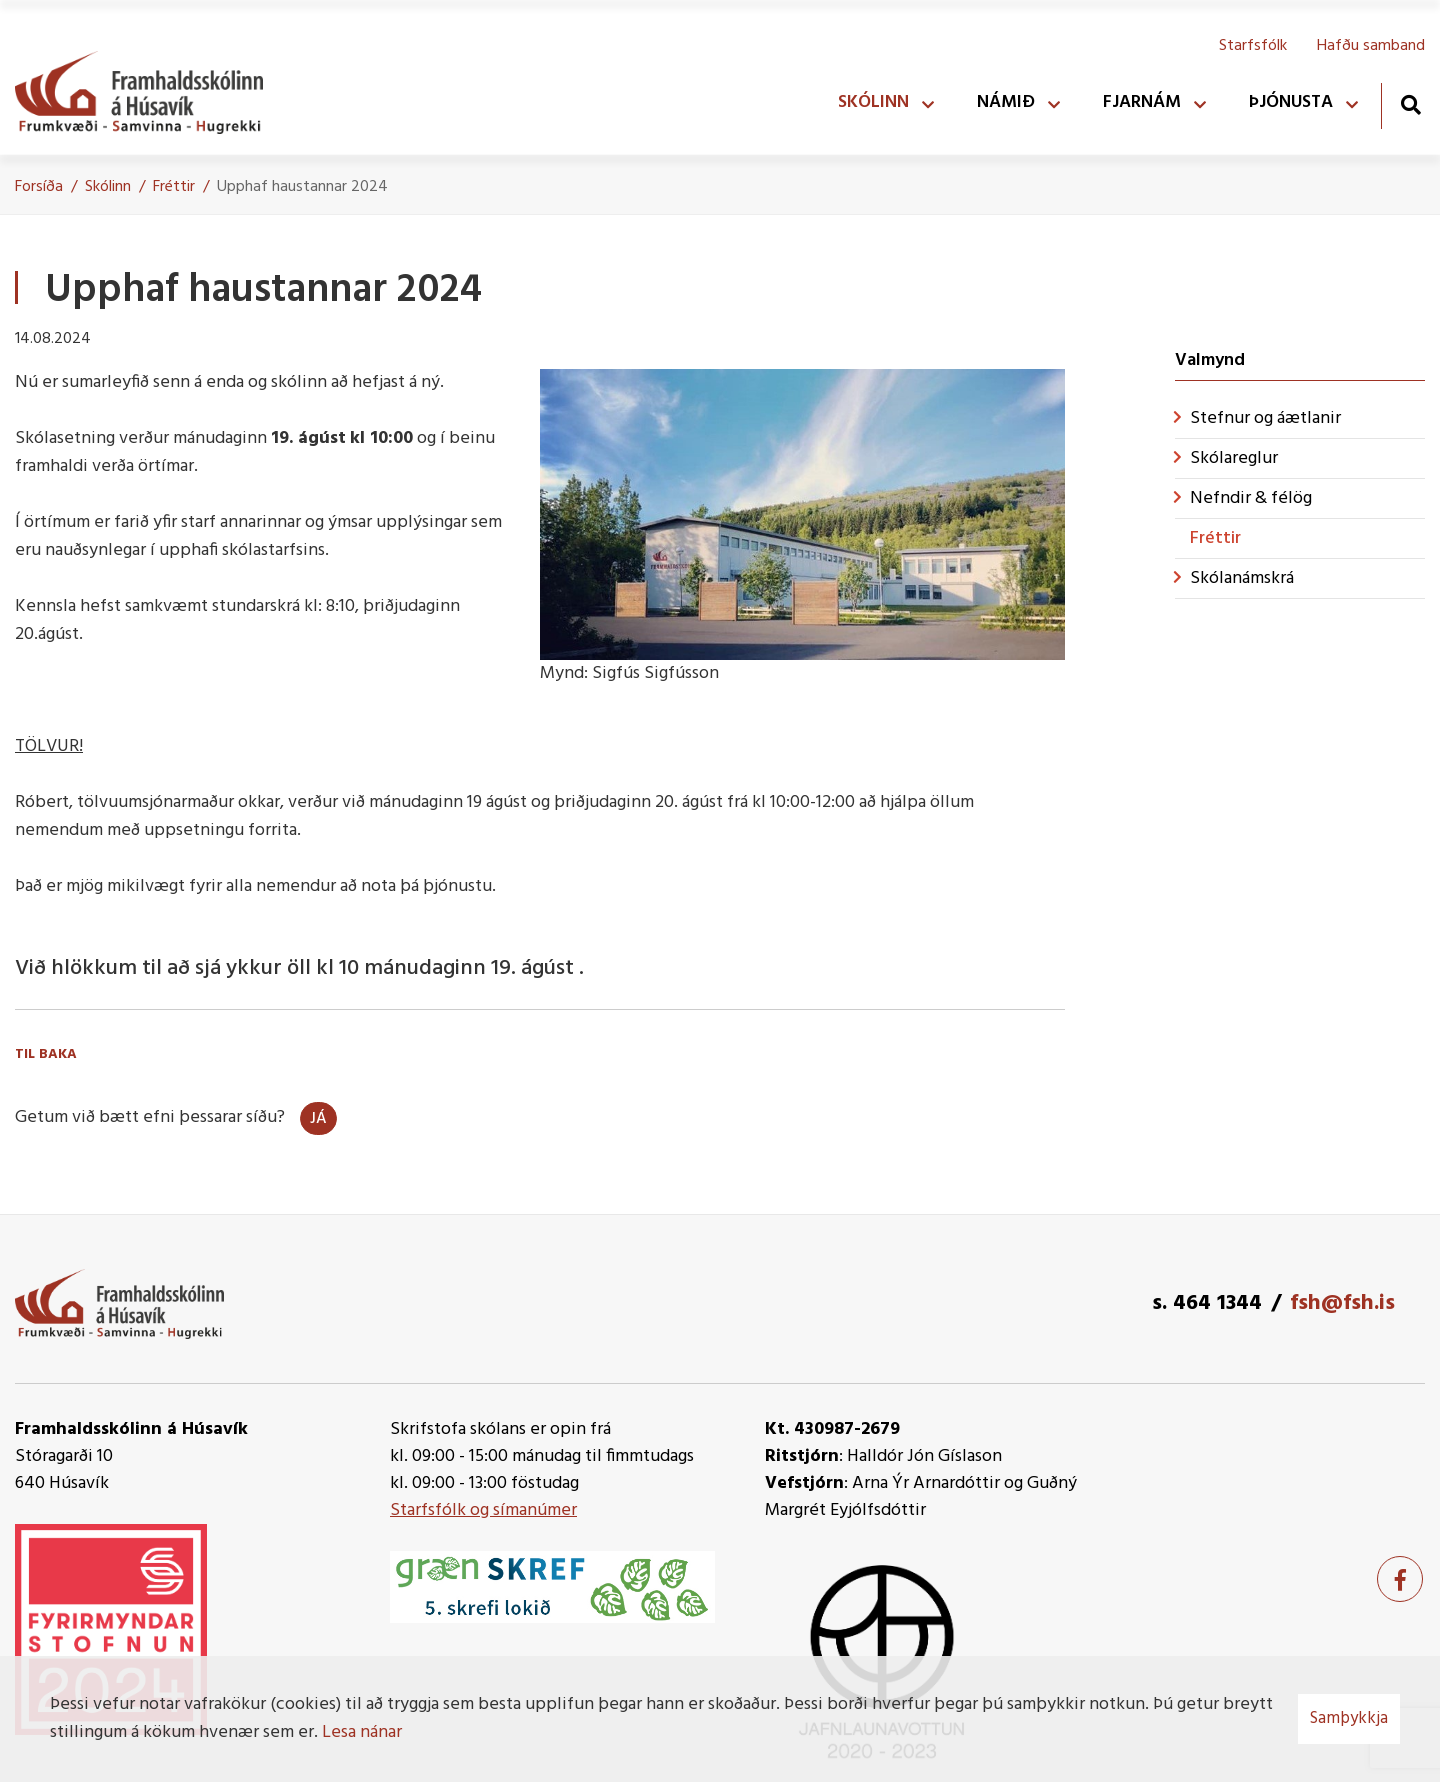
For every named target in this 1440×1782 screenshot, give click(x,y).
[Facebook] (1400, 1579)
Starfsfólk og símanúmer (483, 1510)
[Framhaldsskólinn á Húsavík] (149, 88)
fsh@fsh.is (1342, 1303)
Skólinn (108, 187)
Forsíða (39, 187)
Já (318, 1119)
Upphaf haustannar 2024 (302, 187)
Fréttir (174, 187)
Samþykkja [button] (1349, 1718)
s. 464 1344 (1207, 1303)
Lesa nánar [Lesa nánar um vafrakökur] (362, 1732)
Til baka (46, 1054)
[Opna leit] (1410, 104)
